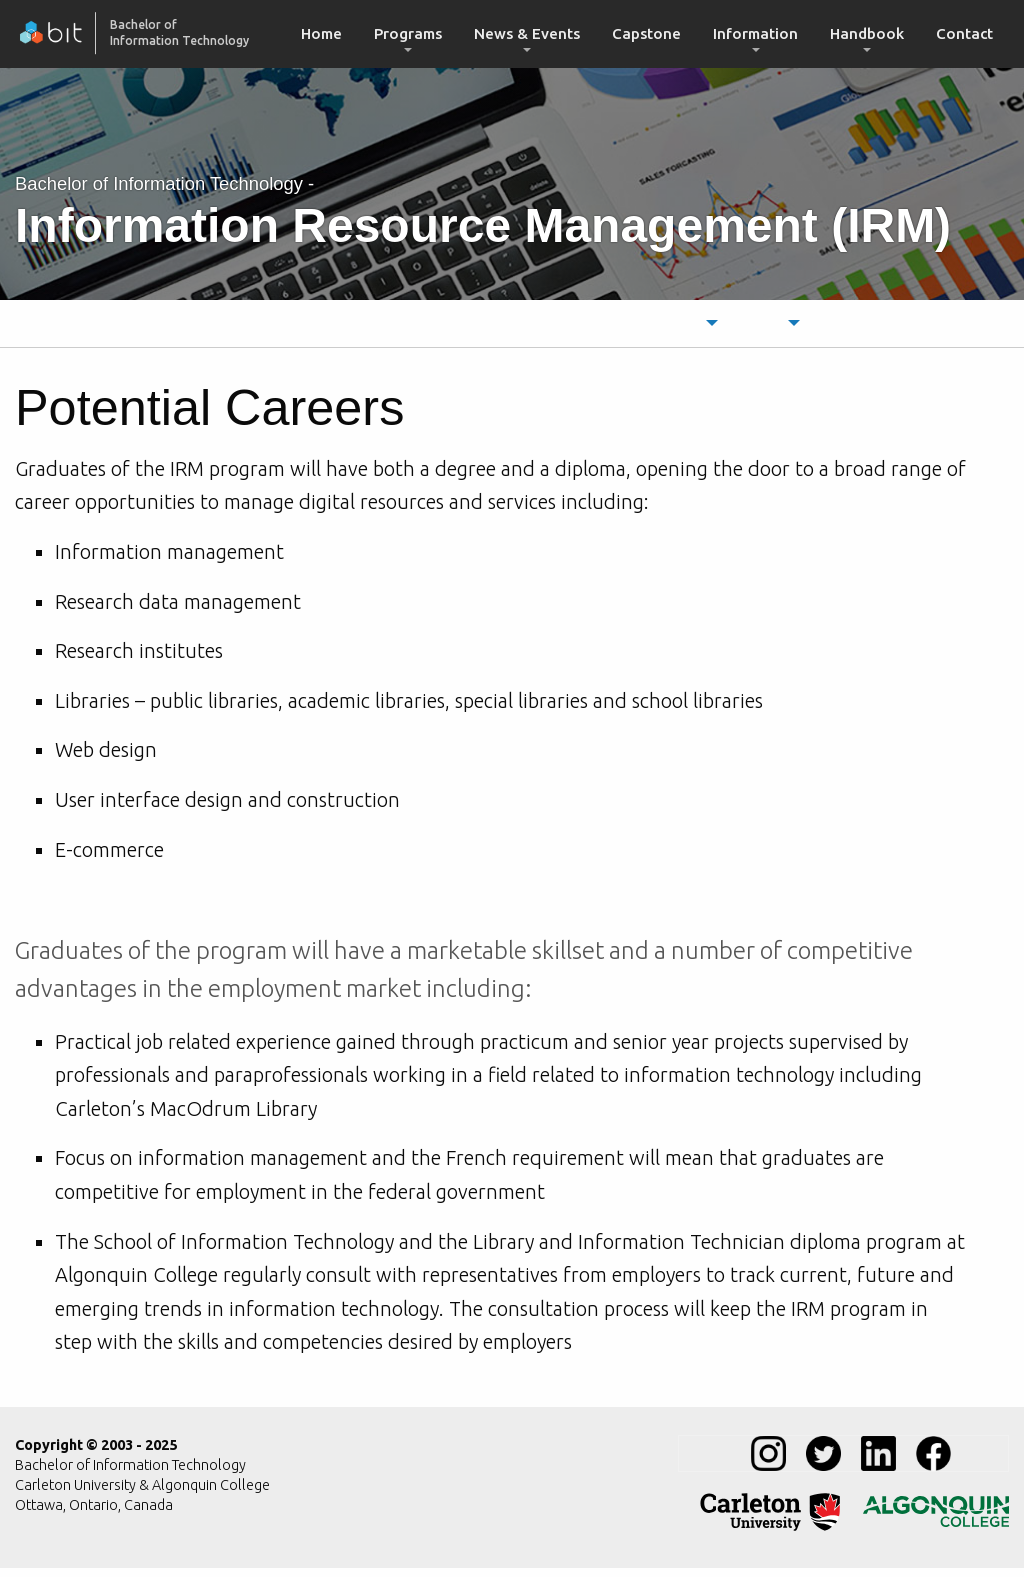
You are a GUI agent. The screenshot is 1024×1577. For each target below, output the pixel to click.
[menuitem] (321, 34)
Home (321, 33)
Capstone (646, 33)
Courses (784, 328)
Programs (408, 33)
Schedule (684, 328)
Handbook (867, 33)
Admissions (581, 328)
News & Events (527, 33)
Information (755, 33)
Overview (238, 328)
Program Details (362, 328)
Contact (964, 33)
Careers (481, 328)
